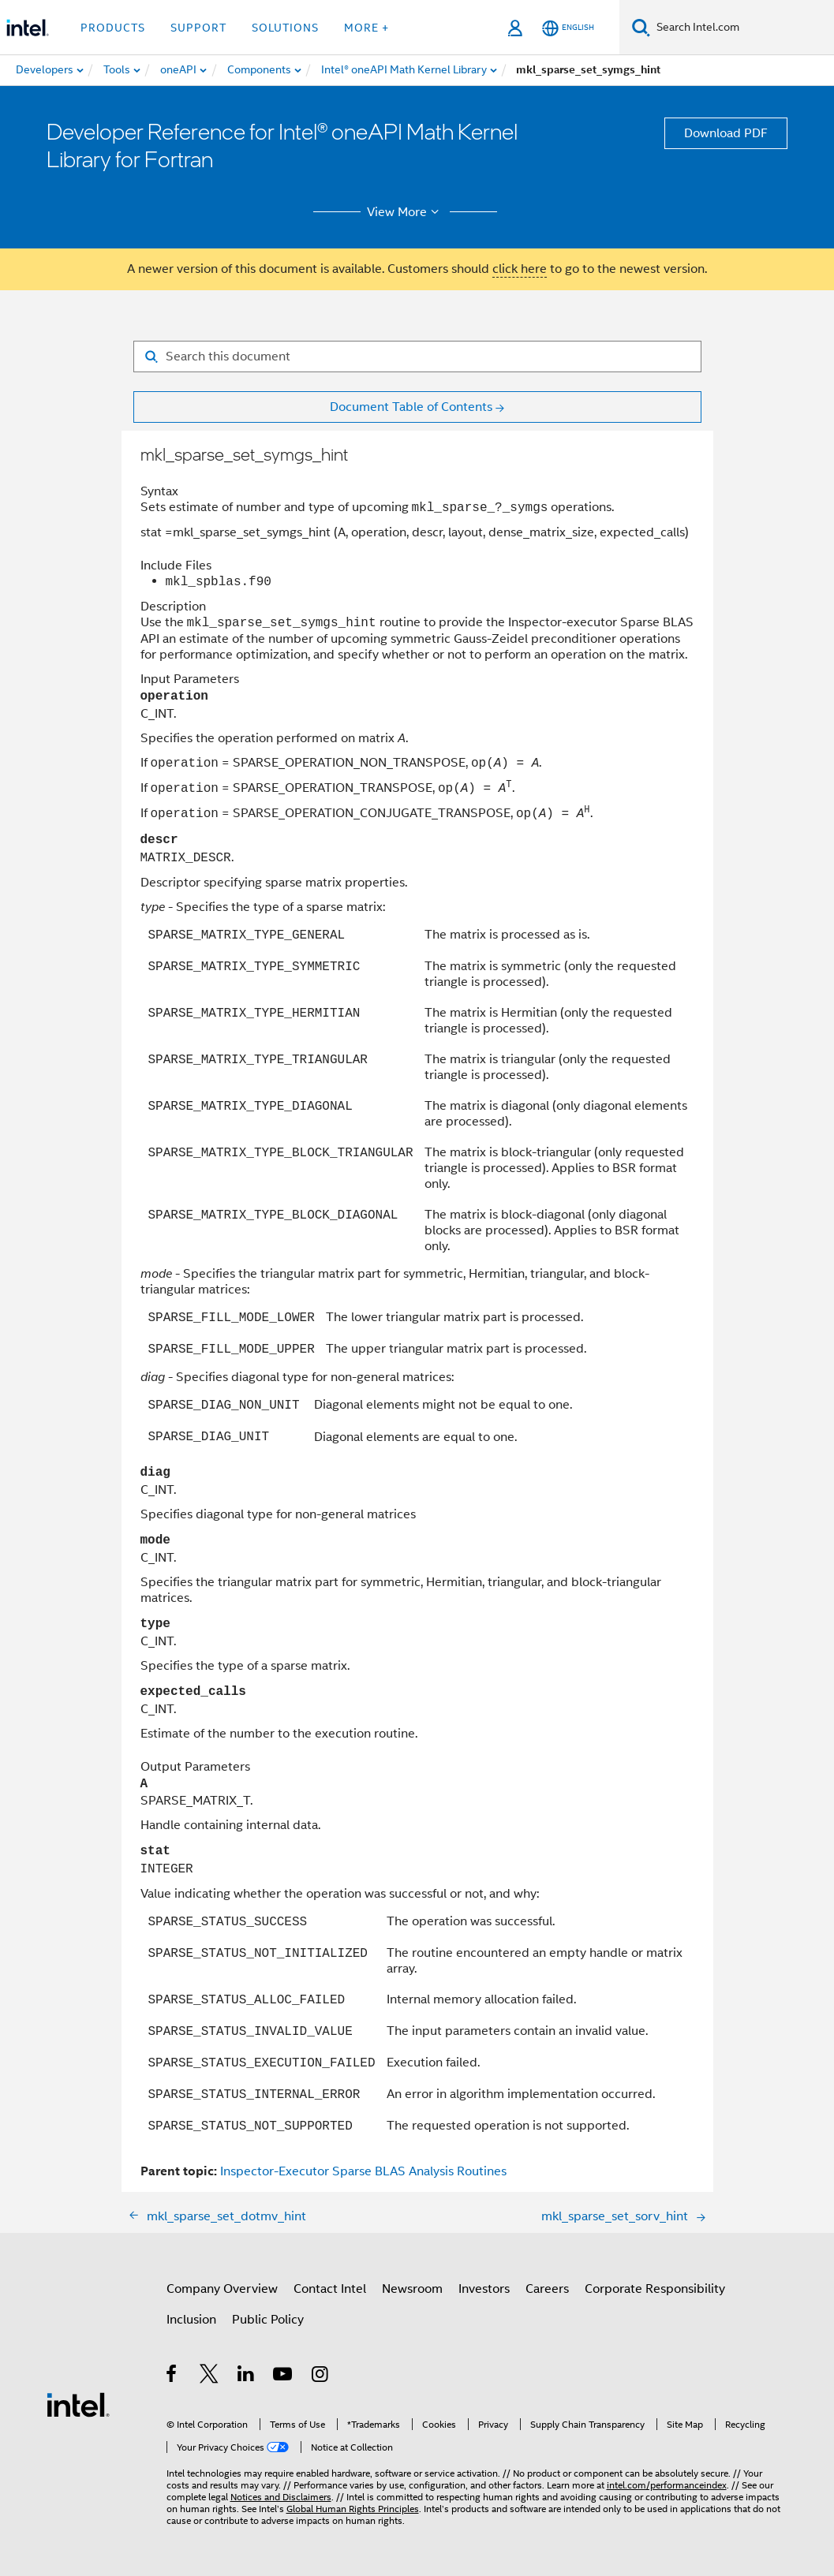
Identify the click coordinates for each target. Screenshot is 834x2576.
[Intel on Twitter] (209, 2376)
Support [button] (198, 28)
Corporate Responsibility (655, 2289)
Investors (484, 2289)
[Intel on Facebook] (172, 2376)
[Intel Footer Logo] (78, 2404)
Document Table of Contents (411, 407)
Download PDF (726, 133)
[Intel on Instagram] (321, 2376)
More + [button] (366, 28)
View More (405, 212)
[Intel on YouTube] (283, 2376)
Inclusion (191, 2320)
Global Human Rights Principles (352, 2508)
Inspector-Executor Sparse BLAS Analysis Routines (363, 2171)
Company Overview (222, 2289)
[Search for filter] (417, 356)
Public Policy (268, 2320)
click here (519, 269)
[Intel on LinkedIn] (246, 2376)
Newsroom (412, 2289)
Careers (547, 2289)
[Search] (641, 27)
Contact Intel (330, 2289)
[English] (568, 28)
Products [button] (112, 28)
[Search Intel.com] (742, 28)
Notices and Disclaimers (280, 2497)
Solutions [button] (285, 28)
